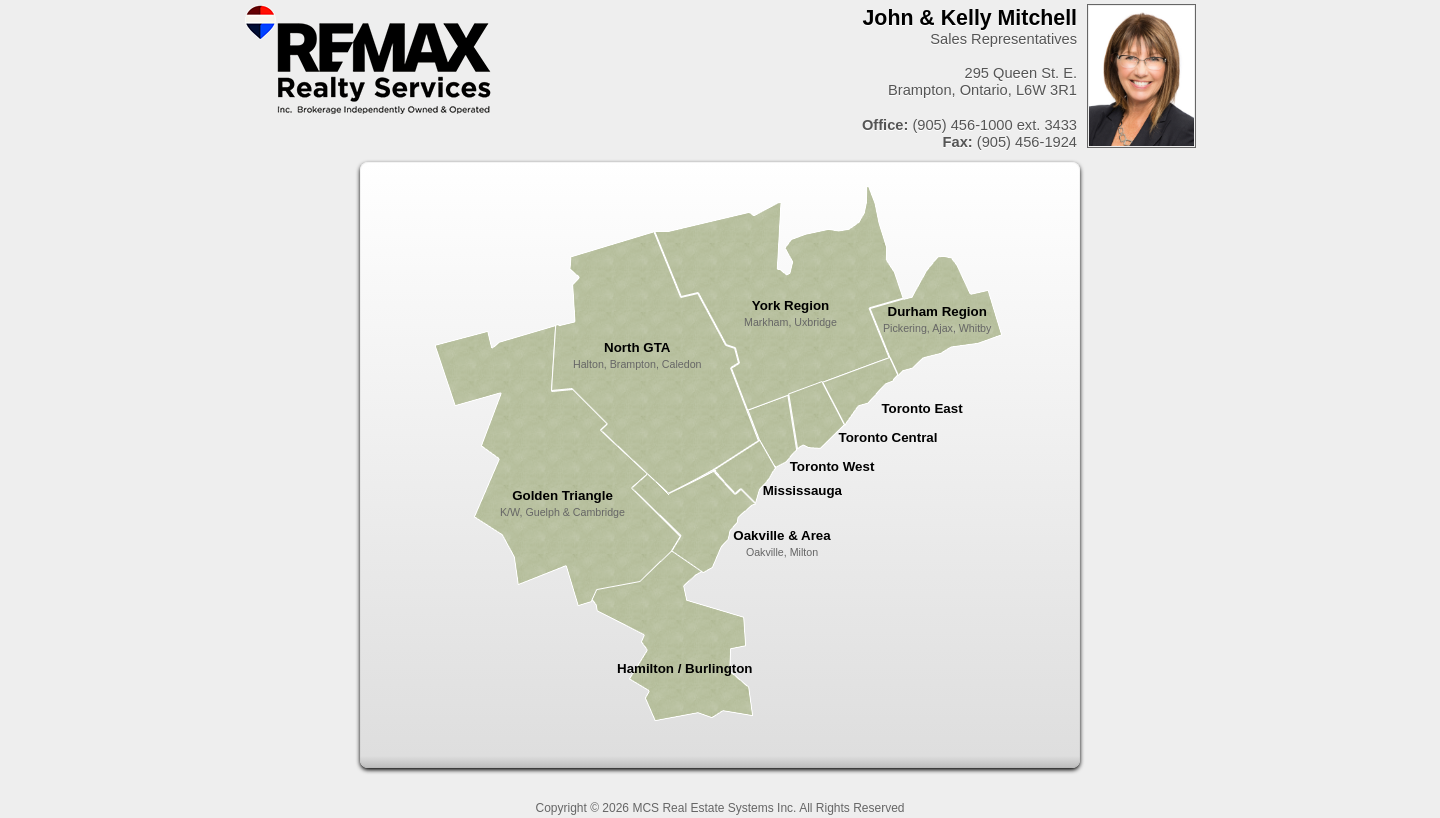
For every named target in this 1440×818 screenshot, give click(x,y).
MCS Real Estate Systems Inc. (714, 808)
